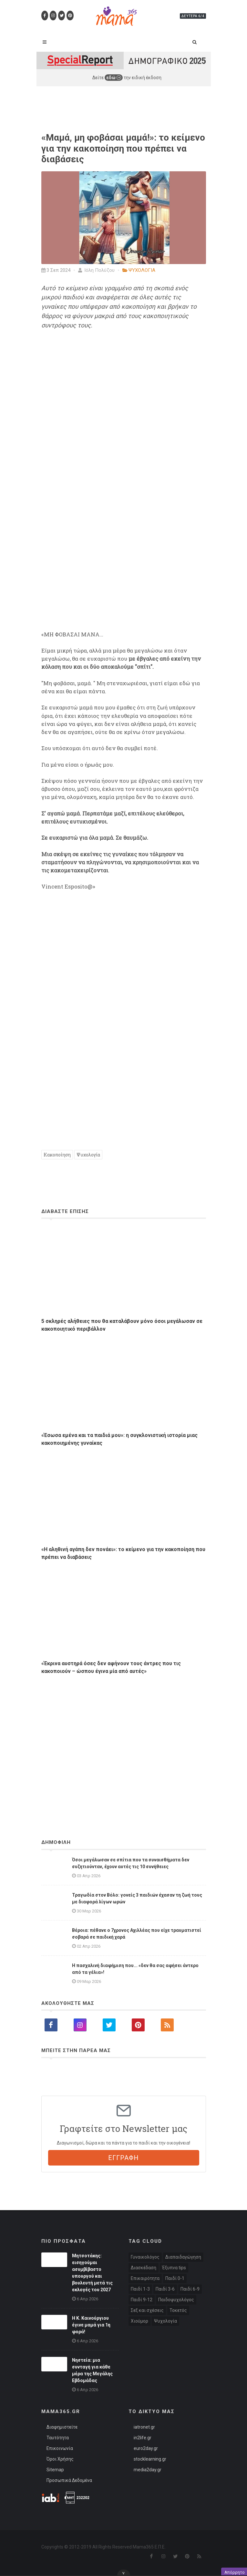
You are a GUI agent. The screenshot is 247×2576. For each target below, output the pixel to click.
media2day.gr (147, 2469)
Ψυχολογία (88, 1155)
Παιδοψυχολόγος (176, 2299)
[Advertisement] (123, 1739)
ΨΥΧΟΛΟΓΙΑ (142, 270)
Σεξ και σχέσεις (147, 2310)
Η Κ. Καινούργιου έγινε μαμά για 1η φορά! (91, 2324)
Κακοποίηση (57, 1155)
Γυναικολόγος (145, 2257)
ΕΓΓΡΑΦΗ (123, 2158)
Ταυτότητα (57, 2437)
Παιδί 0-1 (174, 2278)
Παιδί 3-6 (165, 2289)
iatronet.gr (144, 2427)
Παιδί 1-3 (140, 2289)
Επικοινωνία (59, 2448)
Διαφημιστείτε (61, 2427)
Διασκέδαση (143, 2267)
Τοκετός (178, 2310)
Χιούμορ (139, 2321)
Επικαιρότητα (145, 2278)
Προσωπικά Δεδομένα (69, 2480)
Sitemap (55, 2469)
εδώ (113, 77)
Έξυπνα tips (174, 2267)
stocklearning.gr (150, 2459)
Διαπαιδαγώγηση (183, 2257)
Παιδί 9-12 (141, 2299)
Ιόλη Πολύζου (96, 270)
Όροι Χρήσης (60, 2459)
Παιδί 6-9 (190, 2289)
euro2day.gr (146, 2448)
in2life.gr (142, 2437)
